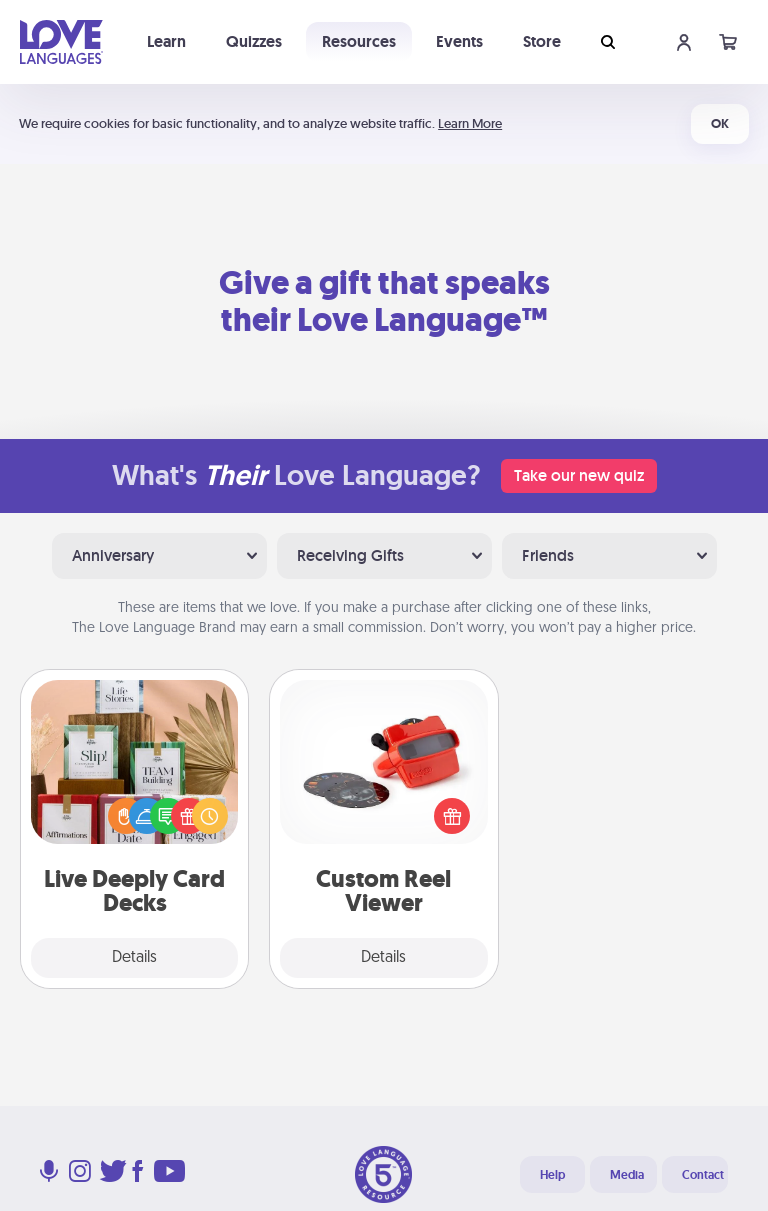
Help (552, 1175)
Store (542, 41)
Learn (166, 41)
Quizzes (254, 41)
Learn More (470, 123)
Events (459, 41)
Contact (703, 1175)
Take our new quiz (579, 475)
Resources (359, 41)
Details (134, 958)
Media (627, 1175)
